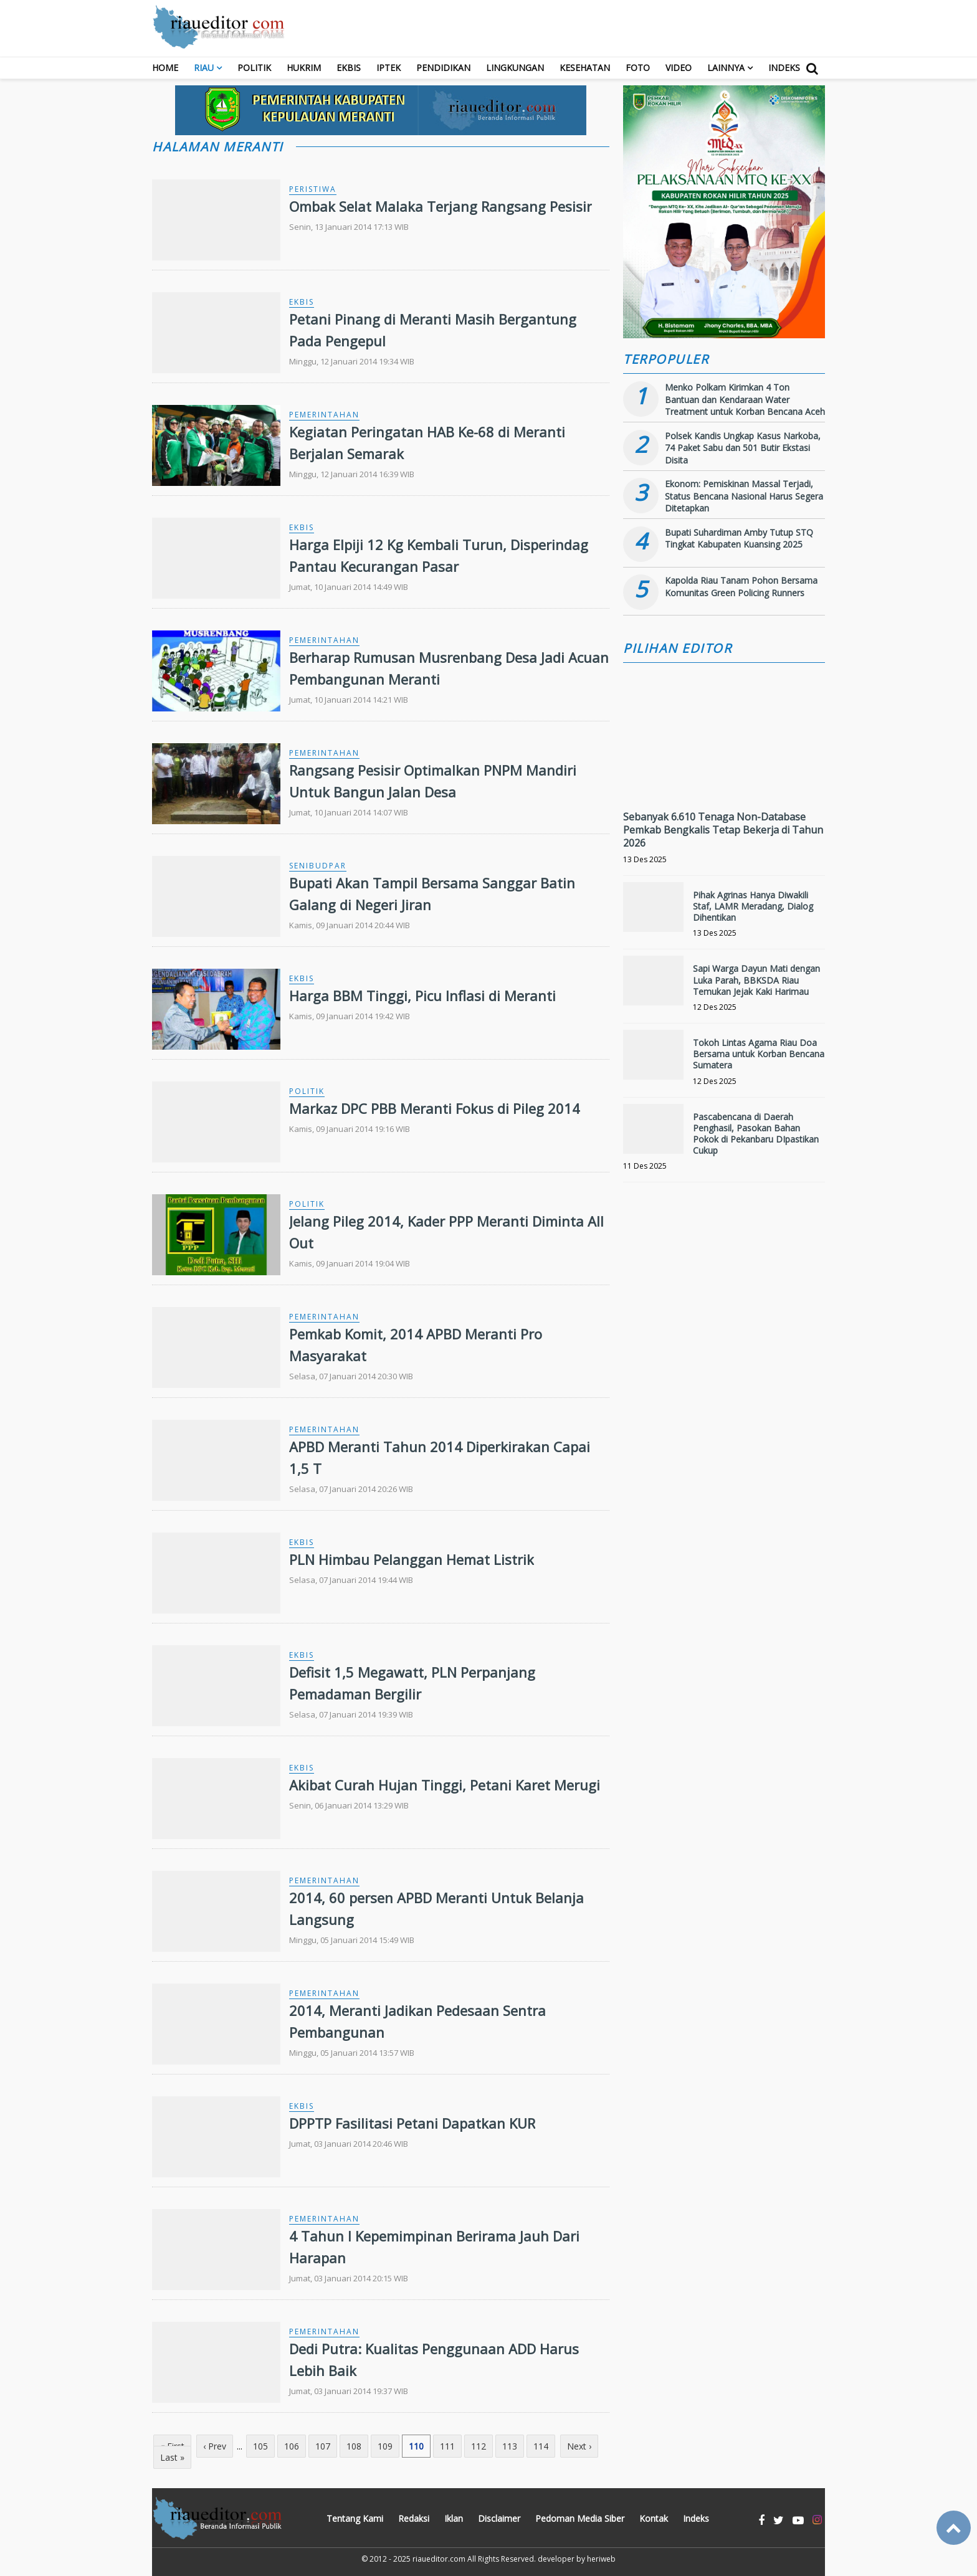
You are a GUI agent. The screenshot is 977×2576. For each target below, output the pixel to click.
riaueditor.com (438, 2559)
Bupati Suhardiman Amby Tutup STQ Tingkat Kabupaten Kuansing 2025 (739, 538)
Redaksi (413, 2518)
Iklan (453, 2518)
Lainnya (726, 68)
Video (678, 68)
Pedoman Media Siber (579, 2518)
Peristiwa (312, 189)
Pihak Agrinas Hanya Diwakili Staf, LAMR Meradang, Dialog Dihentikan (753, 906)
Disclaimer (499, 2518)
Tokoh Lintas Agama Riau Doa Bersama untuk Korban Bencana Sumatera (758, 1054)
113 (509, 2446)
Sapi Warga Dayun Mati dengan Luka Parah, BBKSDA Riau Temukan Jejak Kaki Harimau (756, 979)
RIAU (204, 68)
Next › (579, 2446)
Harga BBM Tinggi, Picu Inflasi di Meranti (422, 995)
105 (260, 2446)
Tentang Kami (354, 2518)
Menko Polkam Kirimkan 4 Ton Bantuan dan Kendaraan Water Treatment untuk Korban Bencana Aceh (745, 399)
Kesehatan (585, 68)
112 (478, 2446)
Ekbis (348, 68)
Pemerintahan (324, 414)
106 (291, 2446)
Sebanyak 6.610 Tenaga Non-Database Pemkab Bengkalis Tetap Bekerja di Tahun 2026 (723, 830)
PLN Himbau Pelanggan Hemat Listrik (411, 1559)
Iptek (388, 68)
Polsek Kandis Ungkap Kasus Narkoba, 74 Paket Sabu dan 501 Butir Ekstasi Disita (743, 448)
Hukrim (304, 68)
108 (353, 2446)
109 (385, 2446)
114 (540, 2446)
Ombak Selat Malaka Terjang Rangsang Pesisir (440, 206)
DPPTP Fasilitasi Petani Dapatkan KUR (412, 2123)
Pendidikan (443, 68)
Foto (638, 68)
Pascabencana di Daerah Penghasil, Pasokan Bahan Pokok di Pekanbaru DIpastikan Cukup (756, 1134)
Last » (172, 2457)
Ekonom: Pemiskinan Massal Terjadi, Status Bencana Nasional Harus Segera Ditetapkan (744, 496)
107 (322, 2446)
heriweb (601, 2559)
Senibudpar (317, 865)
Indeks (784, 68)
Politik (254, 68)
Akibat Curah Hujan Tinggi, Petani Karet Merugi (444, 1784)
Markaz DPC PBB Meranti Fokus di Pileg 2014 (434, 1108)
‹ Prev (214, 2446)
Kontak (653, 2518)
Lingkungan (515, 68)
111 (447, 2446)
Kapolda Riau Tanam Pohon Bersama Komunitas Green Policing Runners (741, 586)
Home (165, 68)
